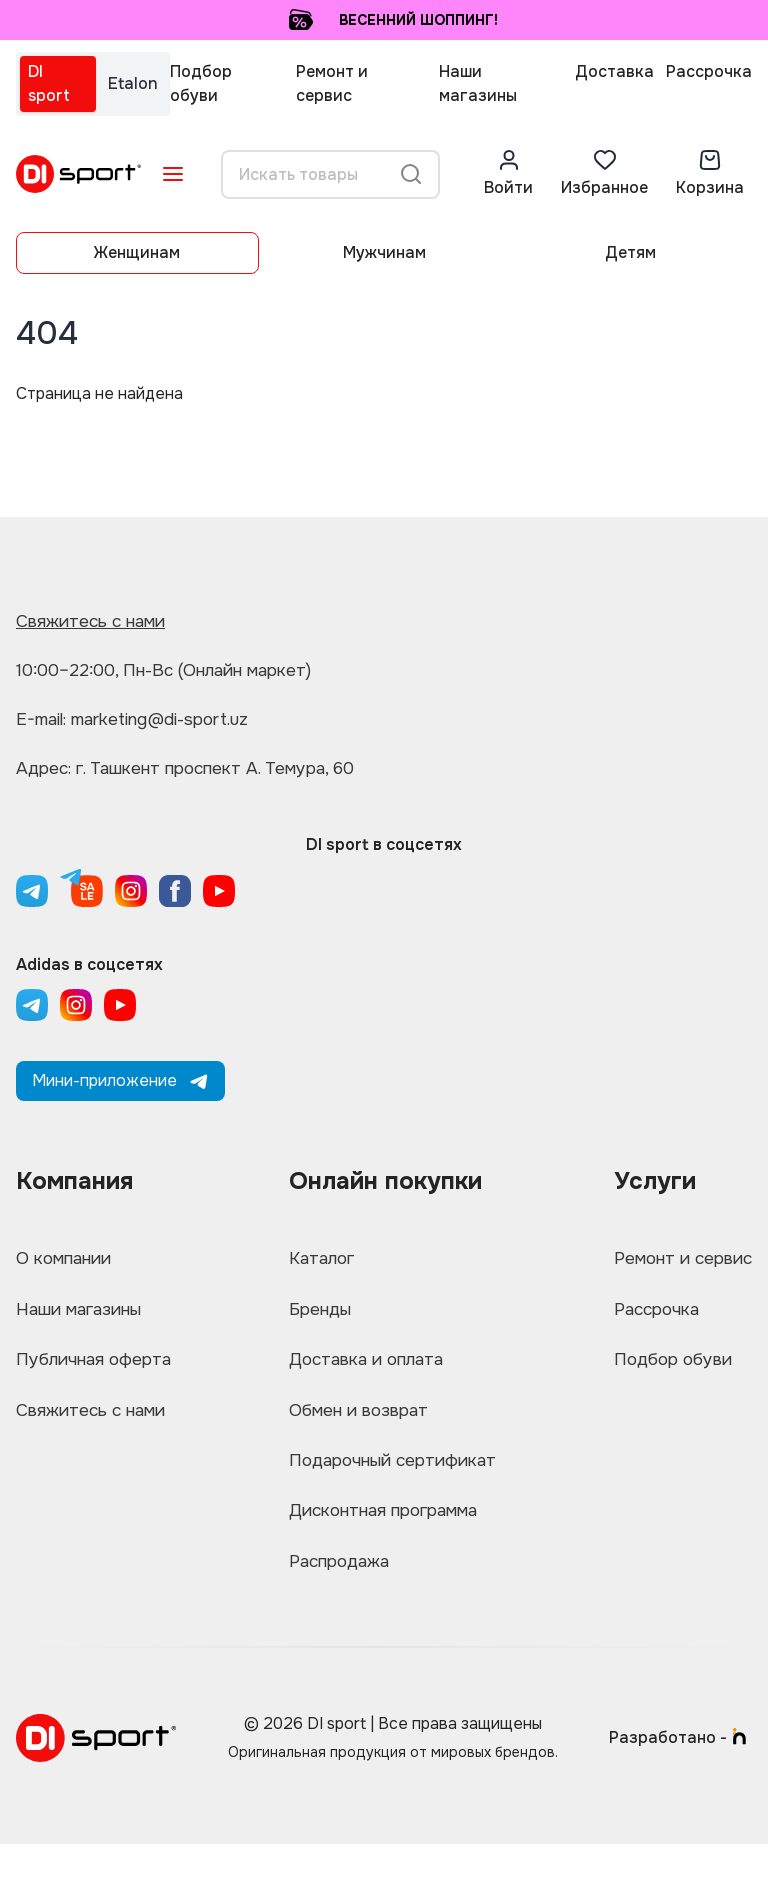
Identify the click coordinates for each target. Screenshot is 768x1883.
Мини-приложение (120, 1080)
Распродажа (337, 1597)
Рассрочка (709, 71)
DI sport (49, 83)
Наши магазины (478, 83)
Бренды (315, 1317)
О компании (67, 1261)
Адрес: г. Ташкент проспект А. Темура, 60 (196, 768)
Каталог (317, 1261)
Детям (630, 252)
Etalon (133, 83)
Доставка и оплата (364, 1373)
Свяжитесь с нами (95, 621)
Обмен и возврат (355, 1429)
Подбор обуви (201, 83)
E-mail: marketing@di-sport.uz (145, 719)
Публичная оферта (98, 1373)
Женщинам (137, 252)
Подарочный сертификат (393, 1485)
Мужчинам (384, 252)
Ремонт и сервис (332, 83)
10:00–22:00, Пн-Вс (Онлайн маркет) (175, 670)
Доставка (614, 71)
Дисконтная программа (384, 1541)
